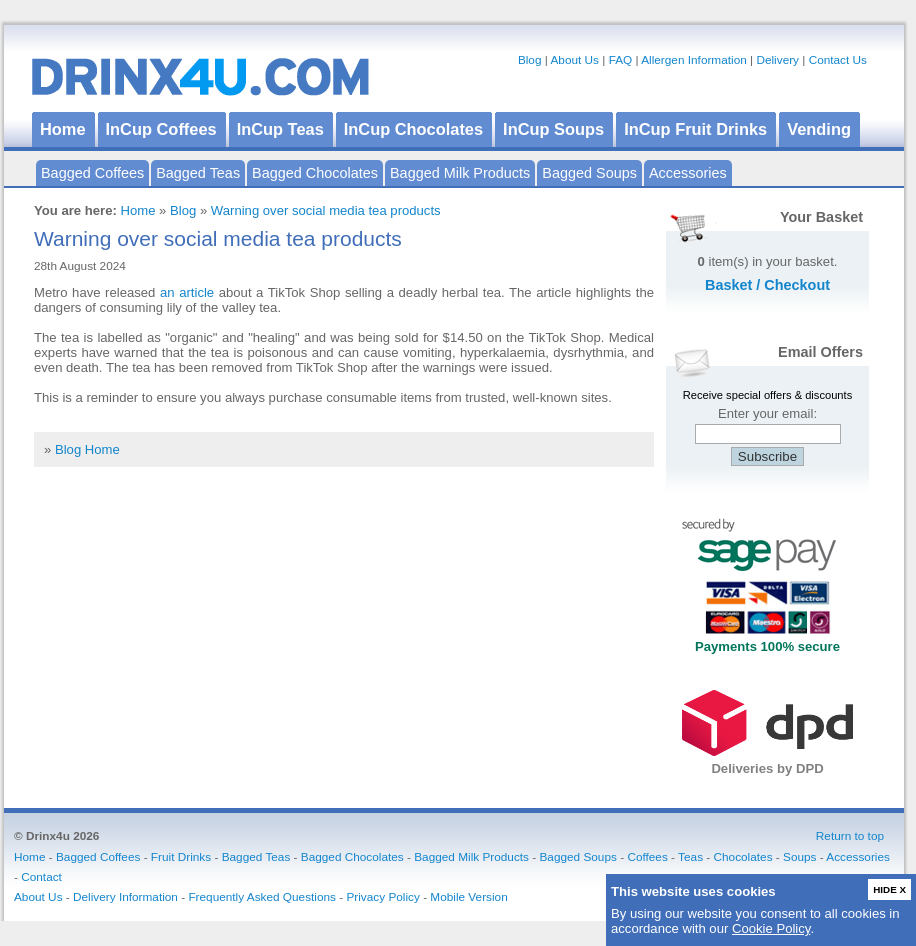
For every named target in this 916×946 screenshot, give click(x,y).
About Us (574, 60)
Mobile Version (468, 897)
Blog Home (87, 449)
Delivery (777, 60)
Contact (41, 877)
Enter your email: (767, 413)
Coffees (647, 857)
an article (187, 292)
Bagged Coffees (92, 173)
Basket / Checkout (767, 285)
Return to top (850, 836)
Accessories (688, 173)
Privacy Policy (382, 897)
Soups (799, 857)
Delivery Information (125, 897)
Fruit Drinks (181, 857)
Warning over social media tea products (326, 210)
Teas (690, 857)
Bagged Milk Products (460, 173)
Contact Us (838, 60)
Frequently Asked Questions (262, 897)
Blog (530, 60)
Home (137, 210)
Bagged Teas (198, 173)
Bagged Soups (589, 173)
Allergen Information (694, 60)
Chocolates (743, 857)
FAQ (621, 60)
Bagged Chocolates (315, 173)
